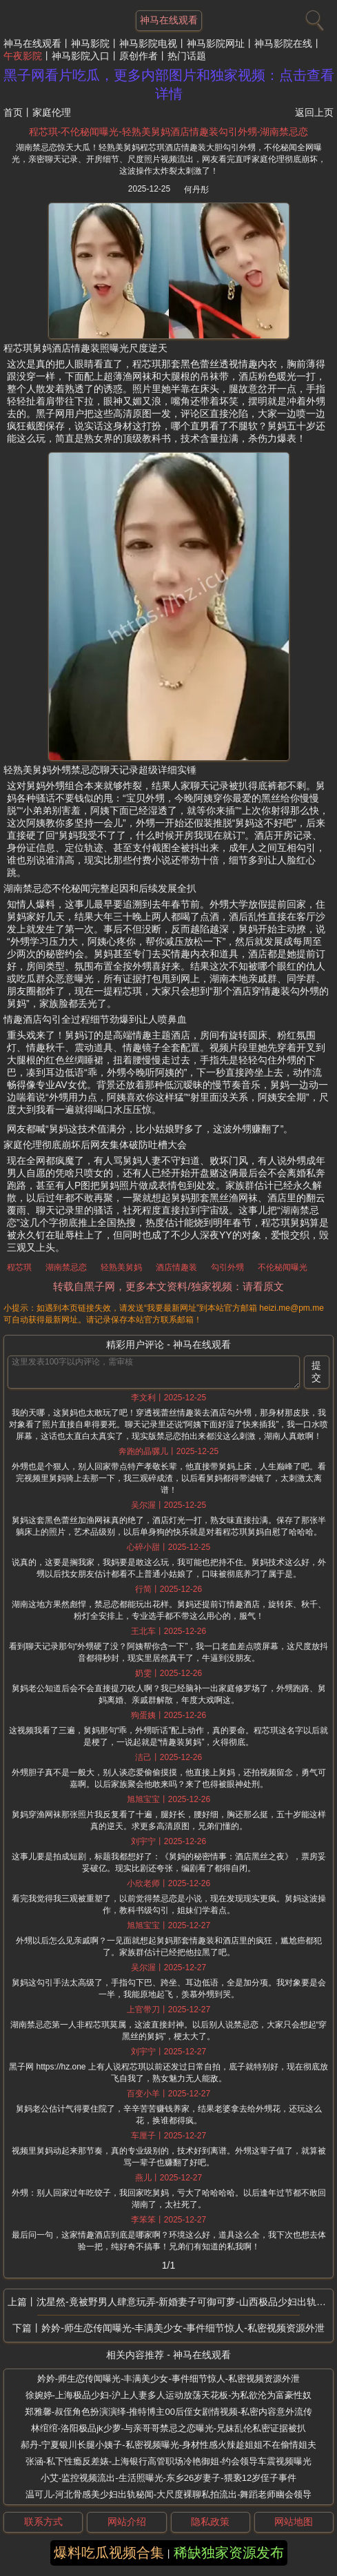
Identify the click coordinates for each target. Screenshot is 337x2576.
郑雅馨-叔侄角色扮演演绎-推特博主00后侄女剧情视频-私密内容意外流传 (168, 2411)
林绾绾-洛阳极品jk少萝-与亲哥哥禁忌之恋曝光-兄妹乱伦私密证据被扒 (168, 2428)
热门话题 (186, 55)
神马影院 (90, 43)
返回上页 (314, 112)
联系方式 (43, 2521)
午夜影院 (22, 55)
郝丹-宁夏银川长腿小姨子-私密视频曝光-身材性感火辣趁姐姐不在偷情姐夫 (168, 2445)
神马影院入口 (81, 55)
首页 (13, 112)
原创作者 (138, 55)
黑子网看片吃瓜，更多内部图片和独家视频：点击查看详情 (168, 84)
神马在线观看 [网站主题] (169, 19)
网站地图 (293, 2521)
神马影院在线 (283, 43)
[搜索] (313, 17)
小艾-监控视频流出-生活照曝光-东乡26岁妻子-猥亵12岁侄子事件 (168, 2478)
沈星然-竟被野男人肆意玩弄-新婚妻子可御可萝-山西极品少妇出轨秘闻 (185, 2301)
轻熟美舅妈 (121, 1267)
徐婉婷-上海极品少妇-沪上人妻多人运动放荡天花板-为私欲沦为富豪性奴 (168, 2395)
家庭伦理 (51, 112)
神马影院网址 (216, 43)
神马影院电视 (148, 43)
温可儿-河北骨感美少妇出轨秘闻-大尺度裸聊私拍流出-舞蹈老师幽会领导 (168, 2494)
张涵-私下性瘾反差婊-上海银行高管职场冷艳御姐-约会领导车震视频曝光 (168, 2461)
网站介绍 (127, 2521)
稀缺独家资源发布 (229, 2552)
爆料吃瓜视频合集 (109, 2552)
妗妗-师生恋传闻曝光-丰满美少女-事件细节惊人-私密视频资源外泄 (183, 2327)
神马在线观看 (32, 43)
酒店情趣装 (176, 1267)
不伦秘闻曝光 (282, 1267)
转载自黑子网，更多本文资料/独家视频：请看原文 (168, 1286)
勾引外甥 (227, 1267)
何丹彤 (196, 189)
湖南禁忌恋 (66, 1267)
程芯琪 (19, 1267)
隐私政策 (210, 2521)
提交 (316, 1371)
